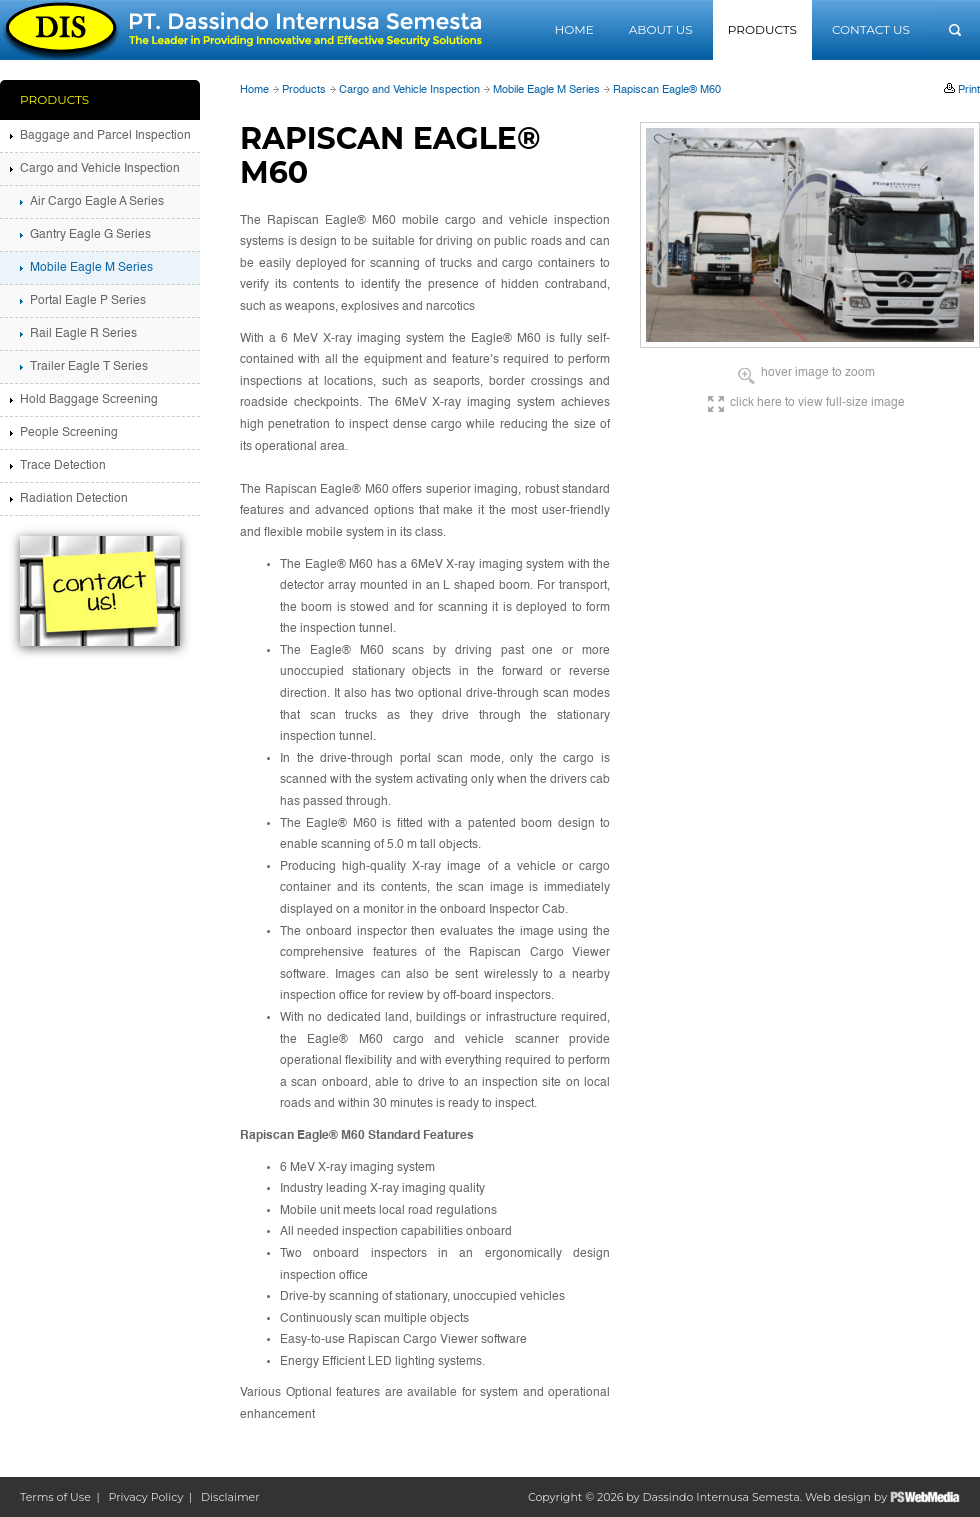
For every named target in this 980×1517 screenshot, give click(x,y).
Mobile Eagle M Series (546, 90)
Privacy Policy (146, 1497)
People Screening (69, 433)
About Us (661, 29)
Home (573, 29)
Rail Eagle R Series (83, 334)
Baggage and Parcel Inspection (105, 136)
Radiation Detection (74, 499)
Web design (838, 1497)
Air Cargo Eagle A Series (97, 202)
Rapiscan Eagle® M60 (667, 90)
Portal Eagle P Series (88, 301)
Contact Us (871, 29)
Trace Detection (63, 466)
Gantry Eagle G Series (90, 235)
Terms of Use (55, 1497)
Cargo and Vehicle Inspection (409, 90)
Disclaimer (230, 1497)
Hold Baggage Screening (89, 400)
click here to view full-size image (817, 403)
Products (762, 29)
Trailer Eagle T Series (89, 367)
